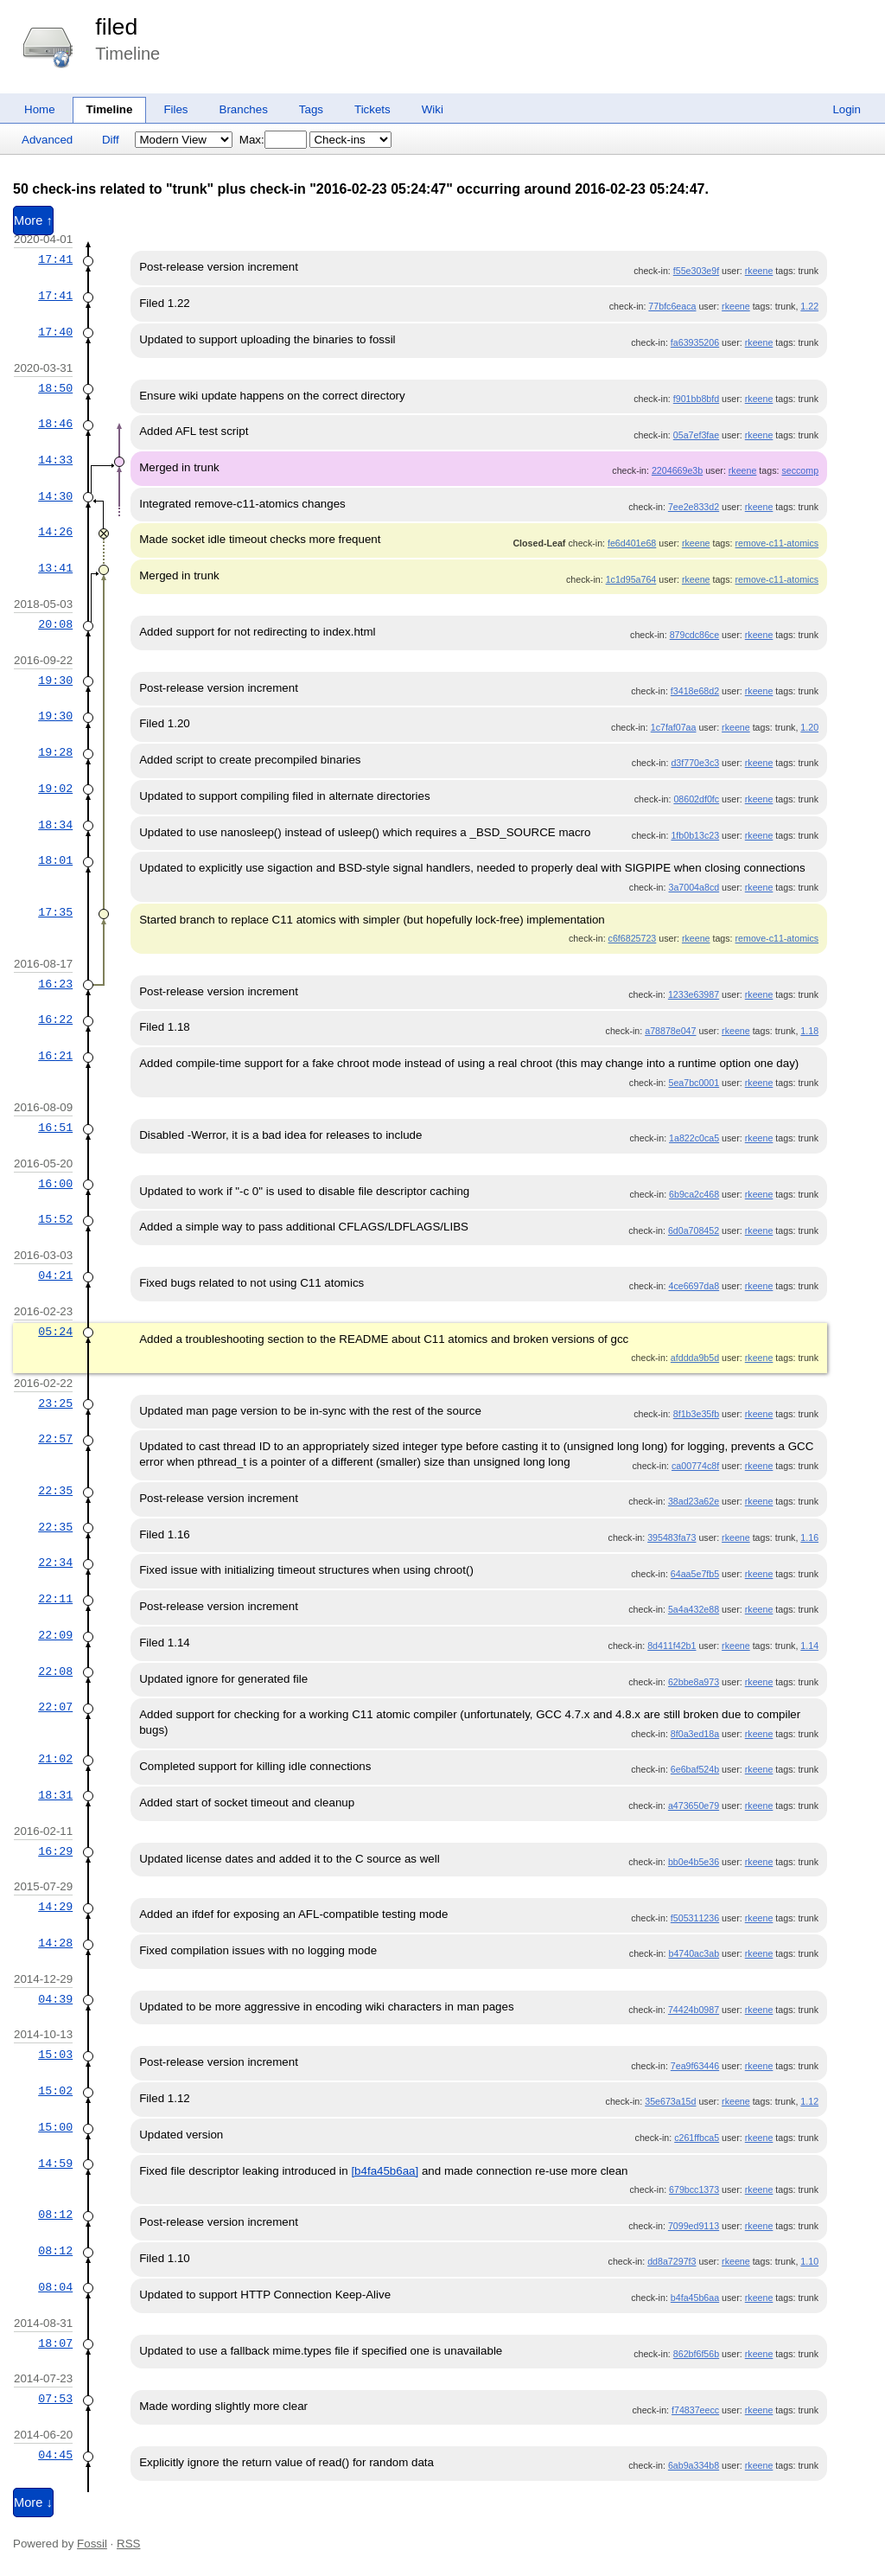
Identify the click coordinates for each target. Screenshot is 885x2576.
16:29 (55, 1851)
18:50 (55, 388)
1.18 (809, 1031)
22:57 (55, 1439)
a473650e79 (693, 1805)
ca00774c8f (695, 1466)
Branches (244, 109)
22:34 (55, 1562)
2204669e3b (677, 470)
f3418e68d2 (695, 691)
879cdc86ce (694, 635)
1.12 (809, 2101)
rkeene (759, 270)
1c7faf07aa (674, 727)
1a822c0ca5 (694, 1138)
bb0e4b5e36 (693, 1862)
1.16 (809, 1537)
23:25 (55, 1403)
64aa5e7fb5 (695, 1574)
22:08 (55, 1671)
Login (846, 109)
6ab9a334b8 (693, 2465)
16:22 (55, 1019)
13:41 (55, 568)
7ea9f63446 (695, 2066)
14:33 (55, 460)
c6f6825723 (632, 938)
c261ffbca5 (696, 2137)
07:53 (55, 2399)
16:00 (55, 1184)
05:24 (55, 1331)
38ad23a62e (693, 1501)
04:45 (55, 2455)
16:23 (55, 984)
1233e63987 (693, 994)
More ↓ (33, 2502)
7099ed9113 (693, 2226)
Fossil (92, 2543)
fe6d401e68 (632, 543)
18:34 (55, 825)
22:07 (55, 1707)
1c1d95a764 (631, 579)
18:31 (55, 1795)
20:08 (55, 624)
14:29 (55, 1906)
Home (39, 109)
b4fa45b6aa (695, 2297)
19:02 (55, 788)
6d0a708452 (693, 1230)
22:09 (55, 1635)
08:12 (55, 2214)
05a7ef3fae (696, 435)
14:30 (55, 496)
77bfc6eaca (672, 306)
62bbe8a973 (693, 1682)
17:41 (55, 259)
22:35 (55, 1491)
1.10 (809, 2261)
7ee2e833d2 (693, 507)
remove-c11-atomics (777, 543)
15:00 (55, 2127)
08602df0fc (696, 799)
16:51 (55, 1127)
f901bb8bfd (696, 398)
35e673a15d (670, 2101)
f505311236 (695, 1918)
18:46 (55, 423)
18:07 (55, 2343)
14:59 (55, 2163)
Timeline (109, 109)
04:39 (55, 1999)
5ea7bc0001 (693, 1082)
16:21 (55, 1056)
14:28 (55, 1943)
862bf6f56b (696, 2354)
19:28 (55, 752)
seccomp (799, 470)
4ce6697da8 (693, 1286)
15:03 (55, 2054)
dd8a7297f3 (671, 2261)
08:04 (55, 2287)
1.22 (809, 306)
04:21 (55, 1275)
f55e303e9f (696, 270)
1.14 (809, 1645)
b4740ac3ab (693, 1953)
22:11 (55, 1599)
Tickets (372, 109)
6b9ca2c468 (694, 1194)
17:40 (55, 332)
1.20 (809, 727)
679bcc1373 (694, 2189)
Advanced (47, 139)
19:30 (55, 680)
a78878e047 (670, 1031)
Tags (311, 109)
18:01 (55, 860)
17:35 (55, 912)
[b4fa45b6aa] (384, 2170)
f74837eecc (695, 2410)
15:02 (55, 2091)
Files (175, 109)
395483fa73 (671, 1537)
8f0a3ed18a (695, 1734)
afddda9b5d (695, 1357)
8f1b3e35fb (696, 1414)
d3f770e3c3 (695, 762)
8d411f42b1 (671, 1645)
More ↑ (33, 220)
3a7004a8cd (693, 887)
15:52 (55, 1219)
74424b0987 (693, 2009)
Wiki (432, 109)
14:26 (55, 532)
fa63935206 (695, 342)
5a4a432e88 (693, 1609)
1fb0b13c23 (695, 835)
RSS (128, 2543)
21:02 (55, 1759)
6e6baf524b (695, 1769)
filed (116, 27)
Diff (110, 139)
